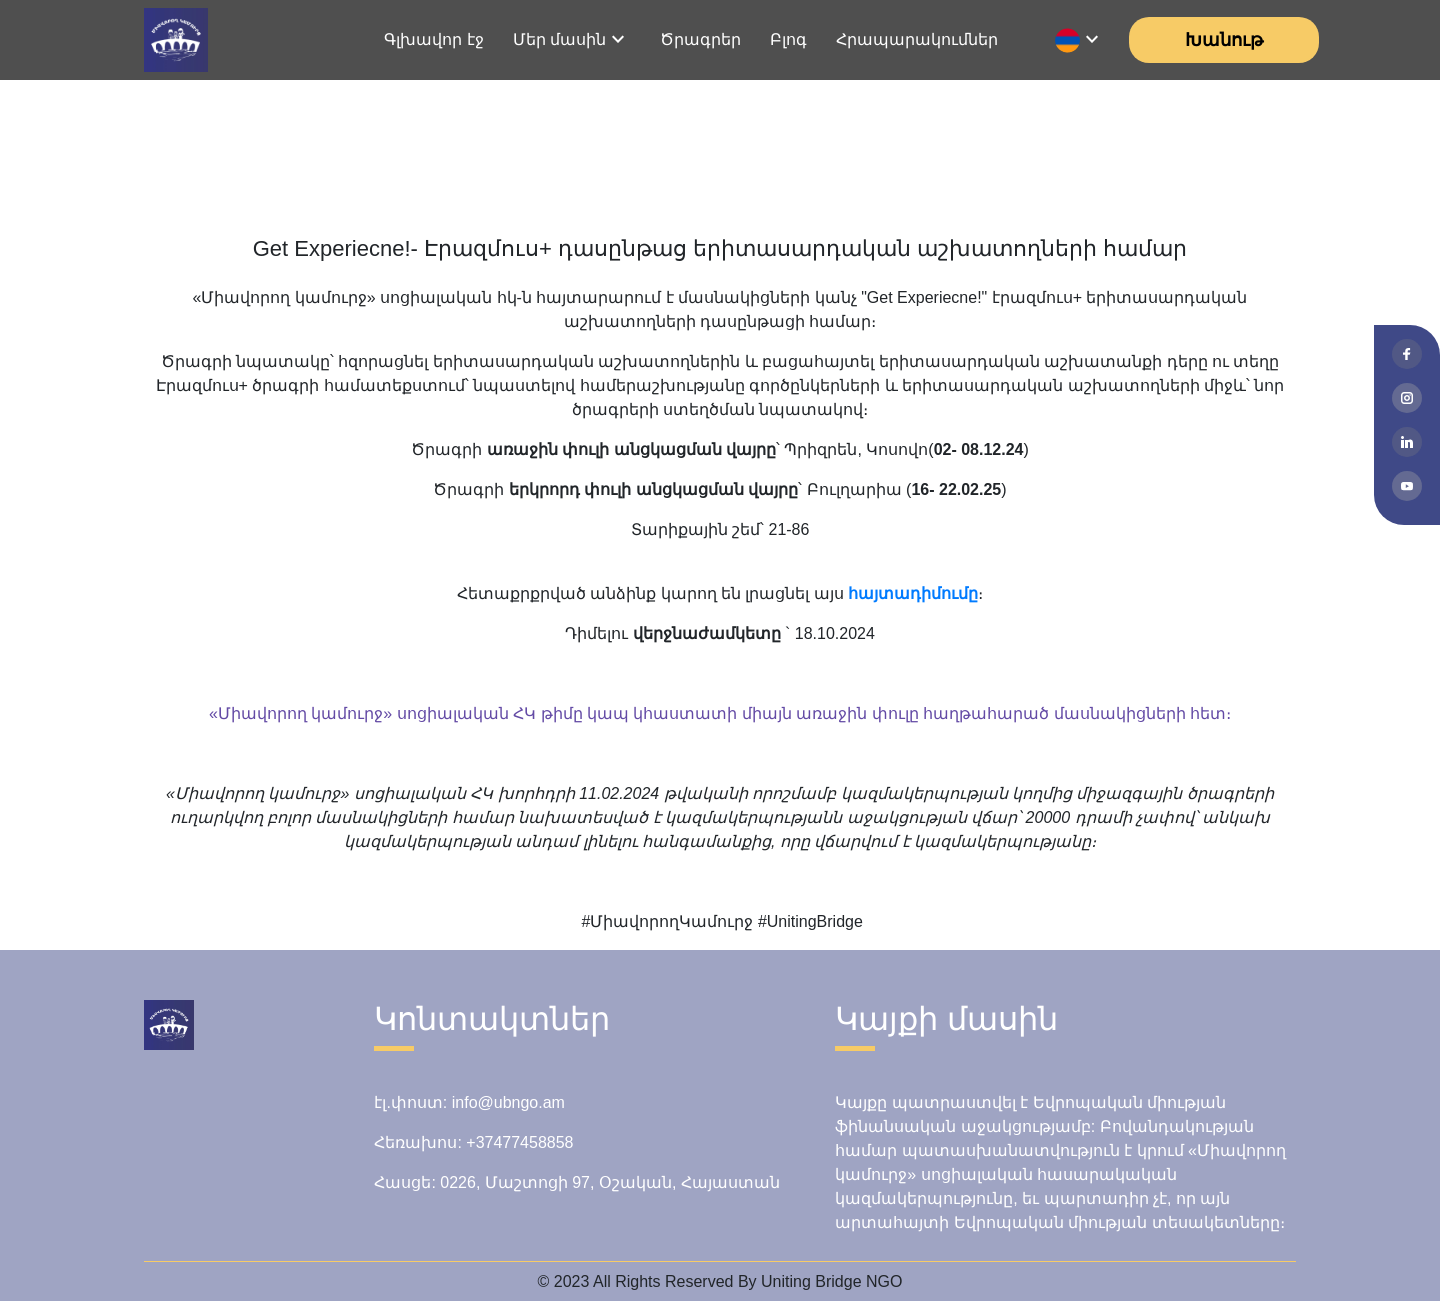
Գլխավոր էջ (433, 39)
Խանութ (1224, 40)
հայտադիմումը (913, 593)
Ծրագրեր (700, 39)
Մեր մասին (559, 39)
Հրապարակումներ (917, 39)
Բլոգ (788, 39)
